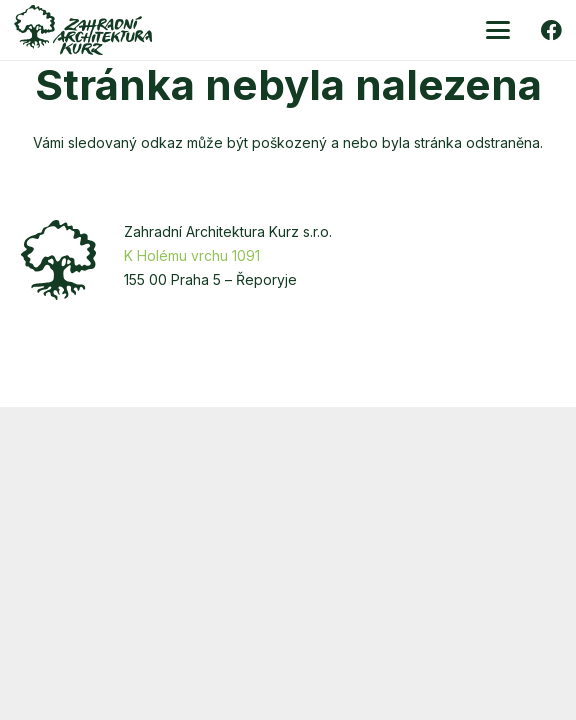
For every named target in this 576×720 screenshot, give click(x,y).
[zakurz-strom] (58, 260)
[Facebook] (551, 30)
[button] (498, 30)
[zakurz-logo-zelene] (83, 30)
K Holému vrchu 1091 (192, 255)
